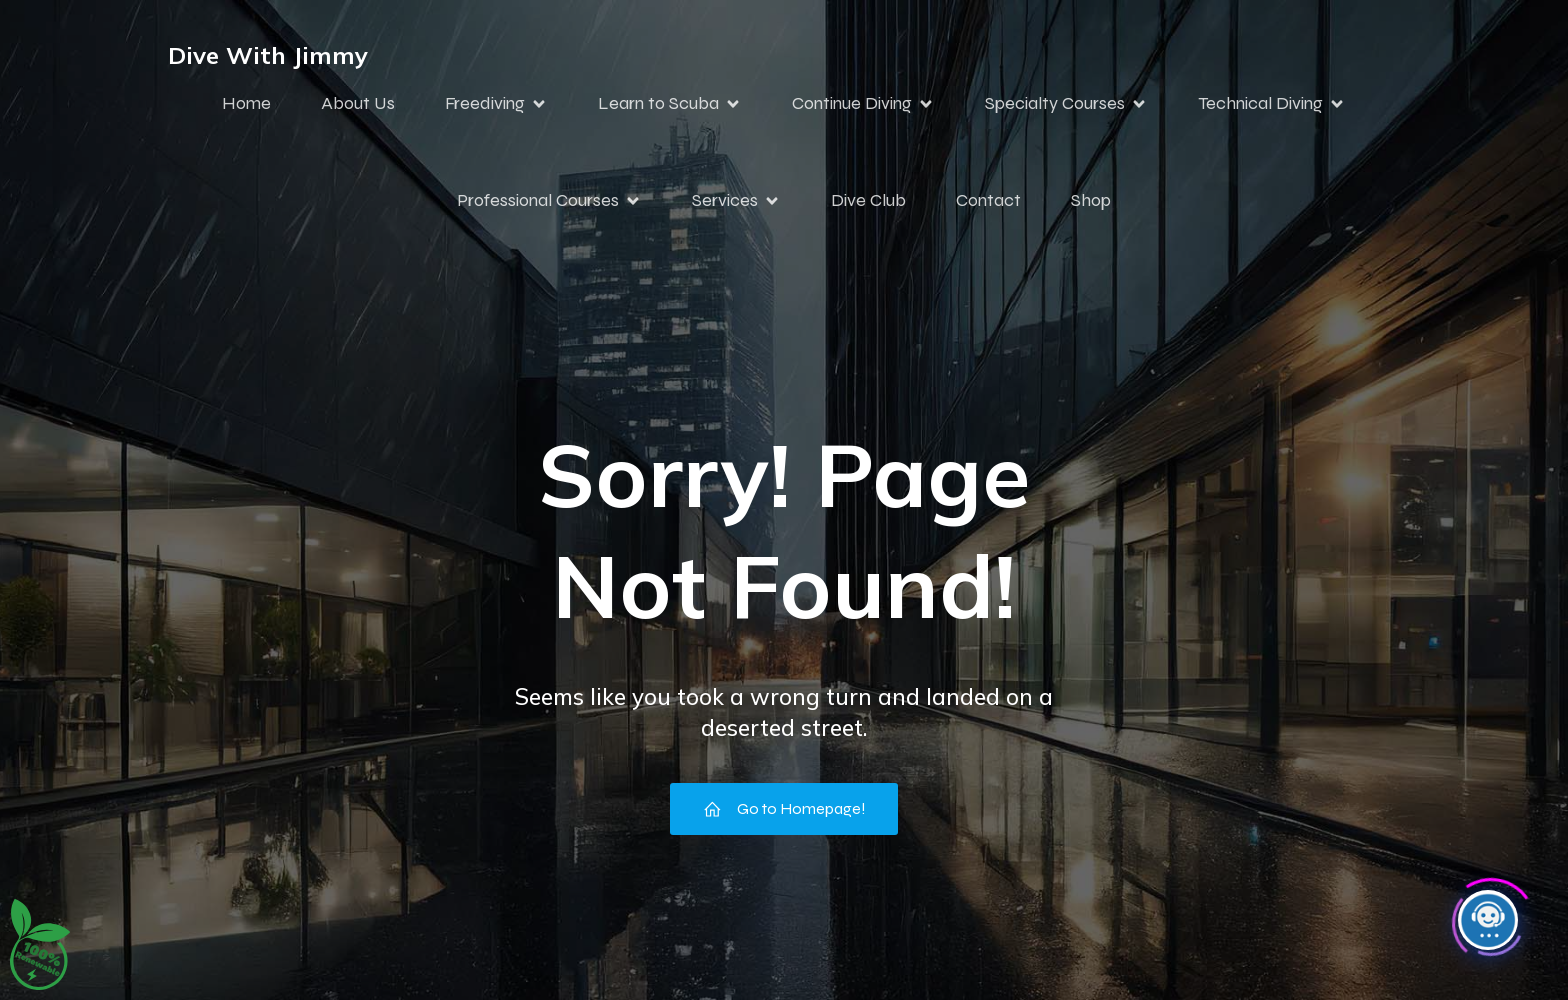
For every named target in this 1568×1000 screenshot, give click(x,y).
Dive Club (868, 200)
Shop (1091, 200)
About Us (358, 103)
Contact (988, 200)
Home (246, 103)
